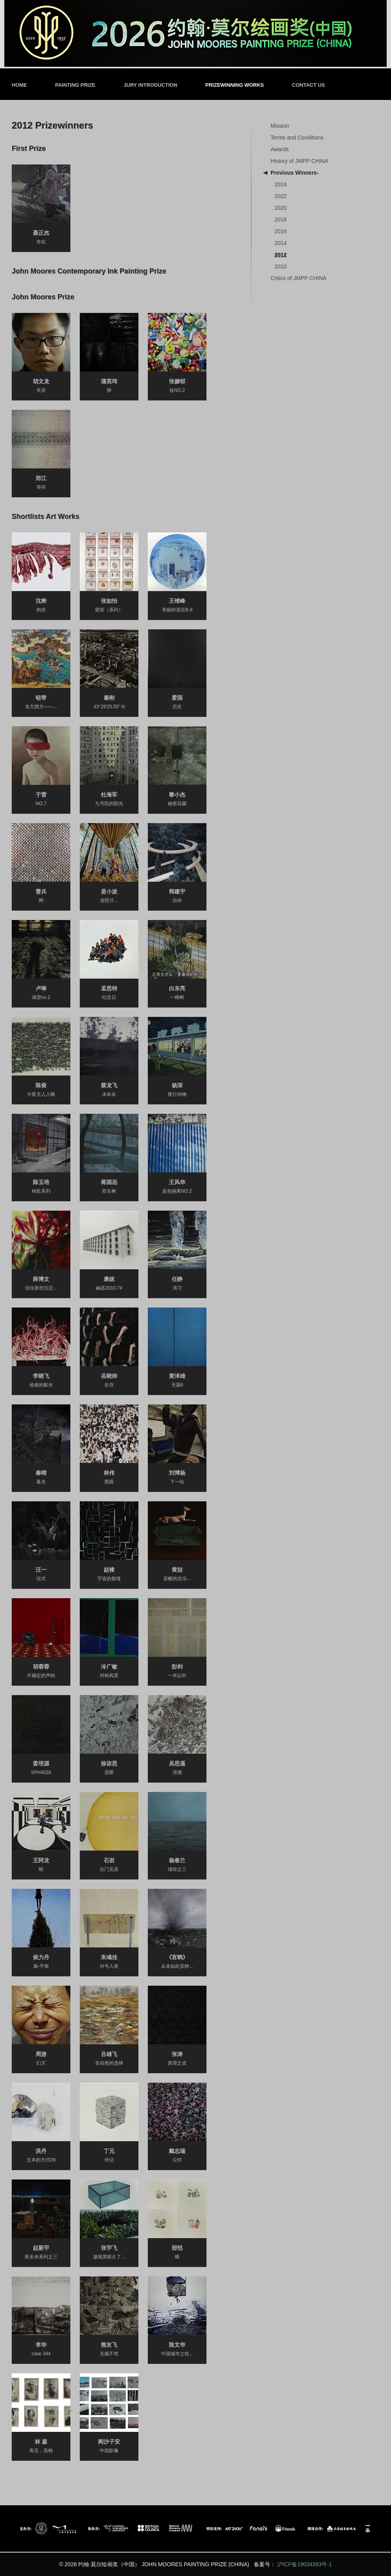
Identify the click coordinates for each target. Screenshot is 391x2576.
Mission (280, 126)
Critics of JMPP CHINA (298, 278)
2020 (280, 208)
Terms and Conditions (297, 137)
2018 (280, 219)
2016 (280, 231)
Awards (280, 149)
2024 (280, 184)
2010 (280, 266)
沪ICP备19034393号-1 (304, 2564)
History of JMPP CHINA (299, 161)
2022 (280, 196)
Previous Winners (295, 173)
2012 (280, 255)
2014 (280, 243)
